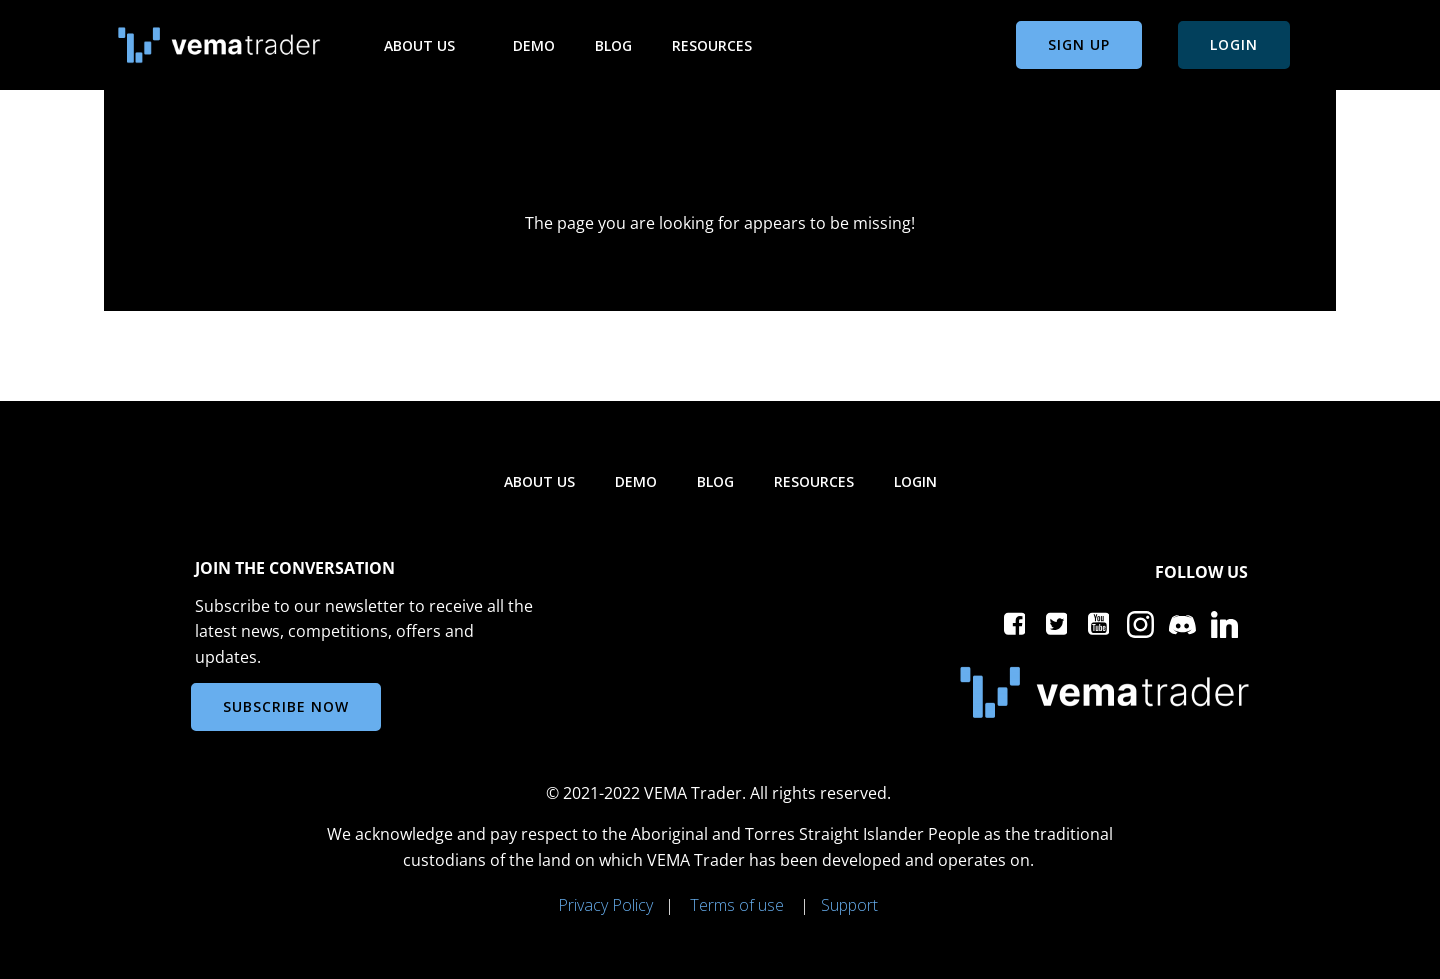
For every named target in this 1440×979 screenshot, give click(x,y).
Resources (721, 45)
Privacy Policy (605, 905)
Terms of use (737, 905)
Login (915, 481)
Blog (613, 45)
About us (428, 45)
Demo (534, 45)
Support (849, 905)
